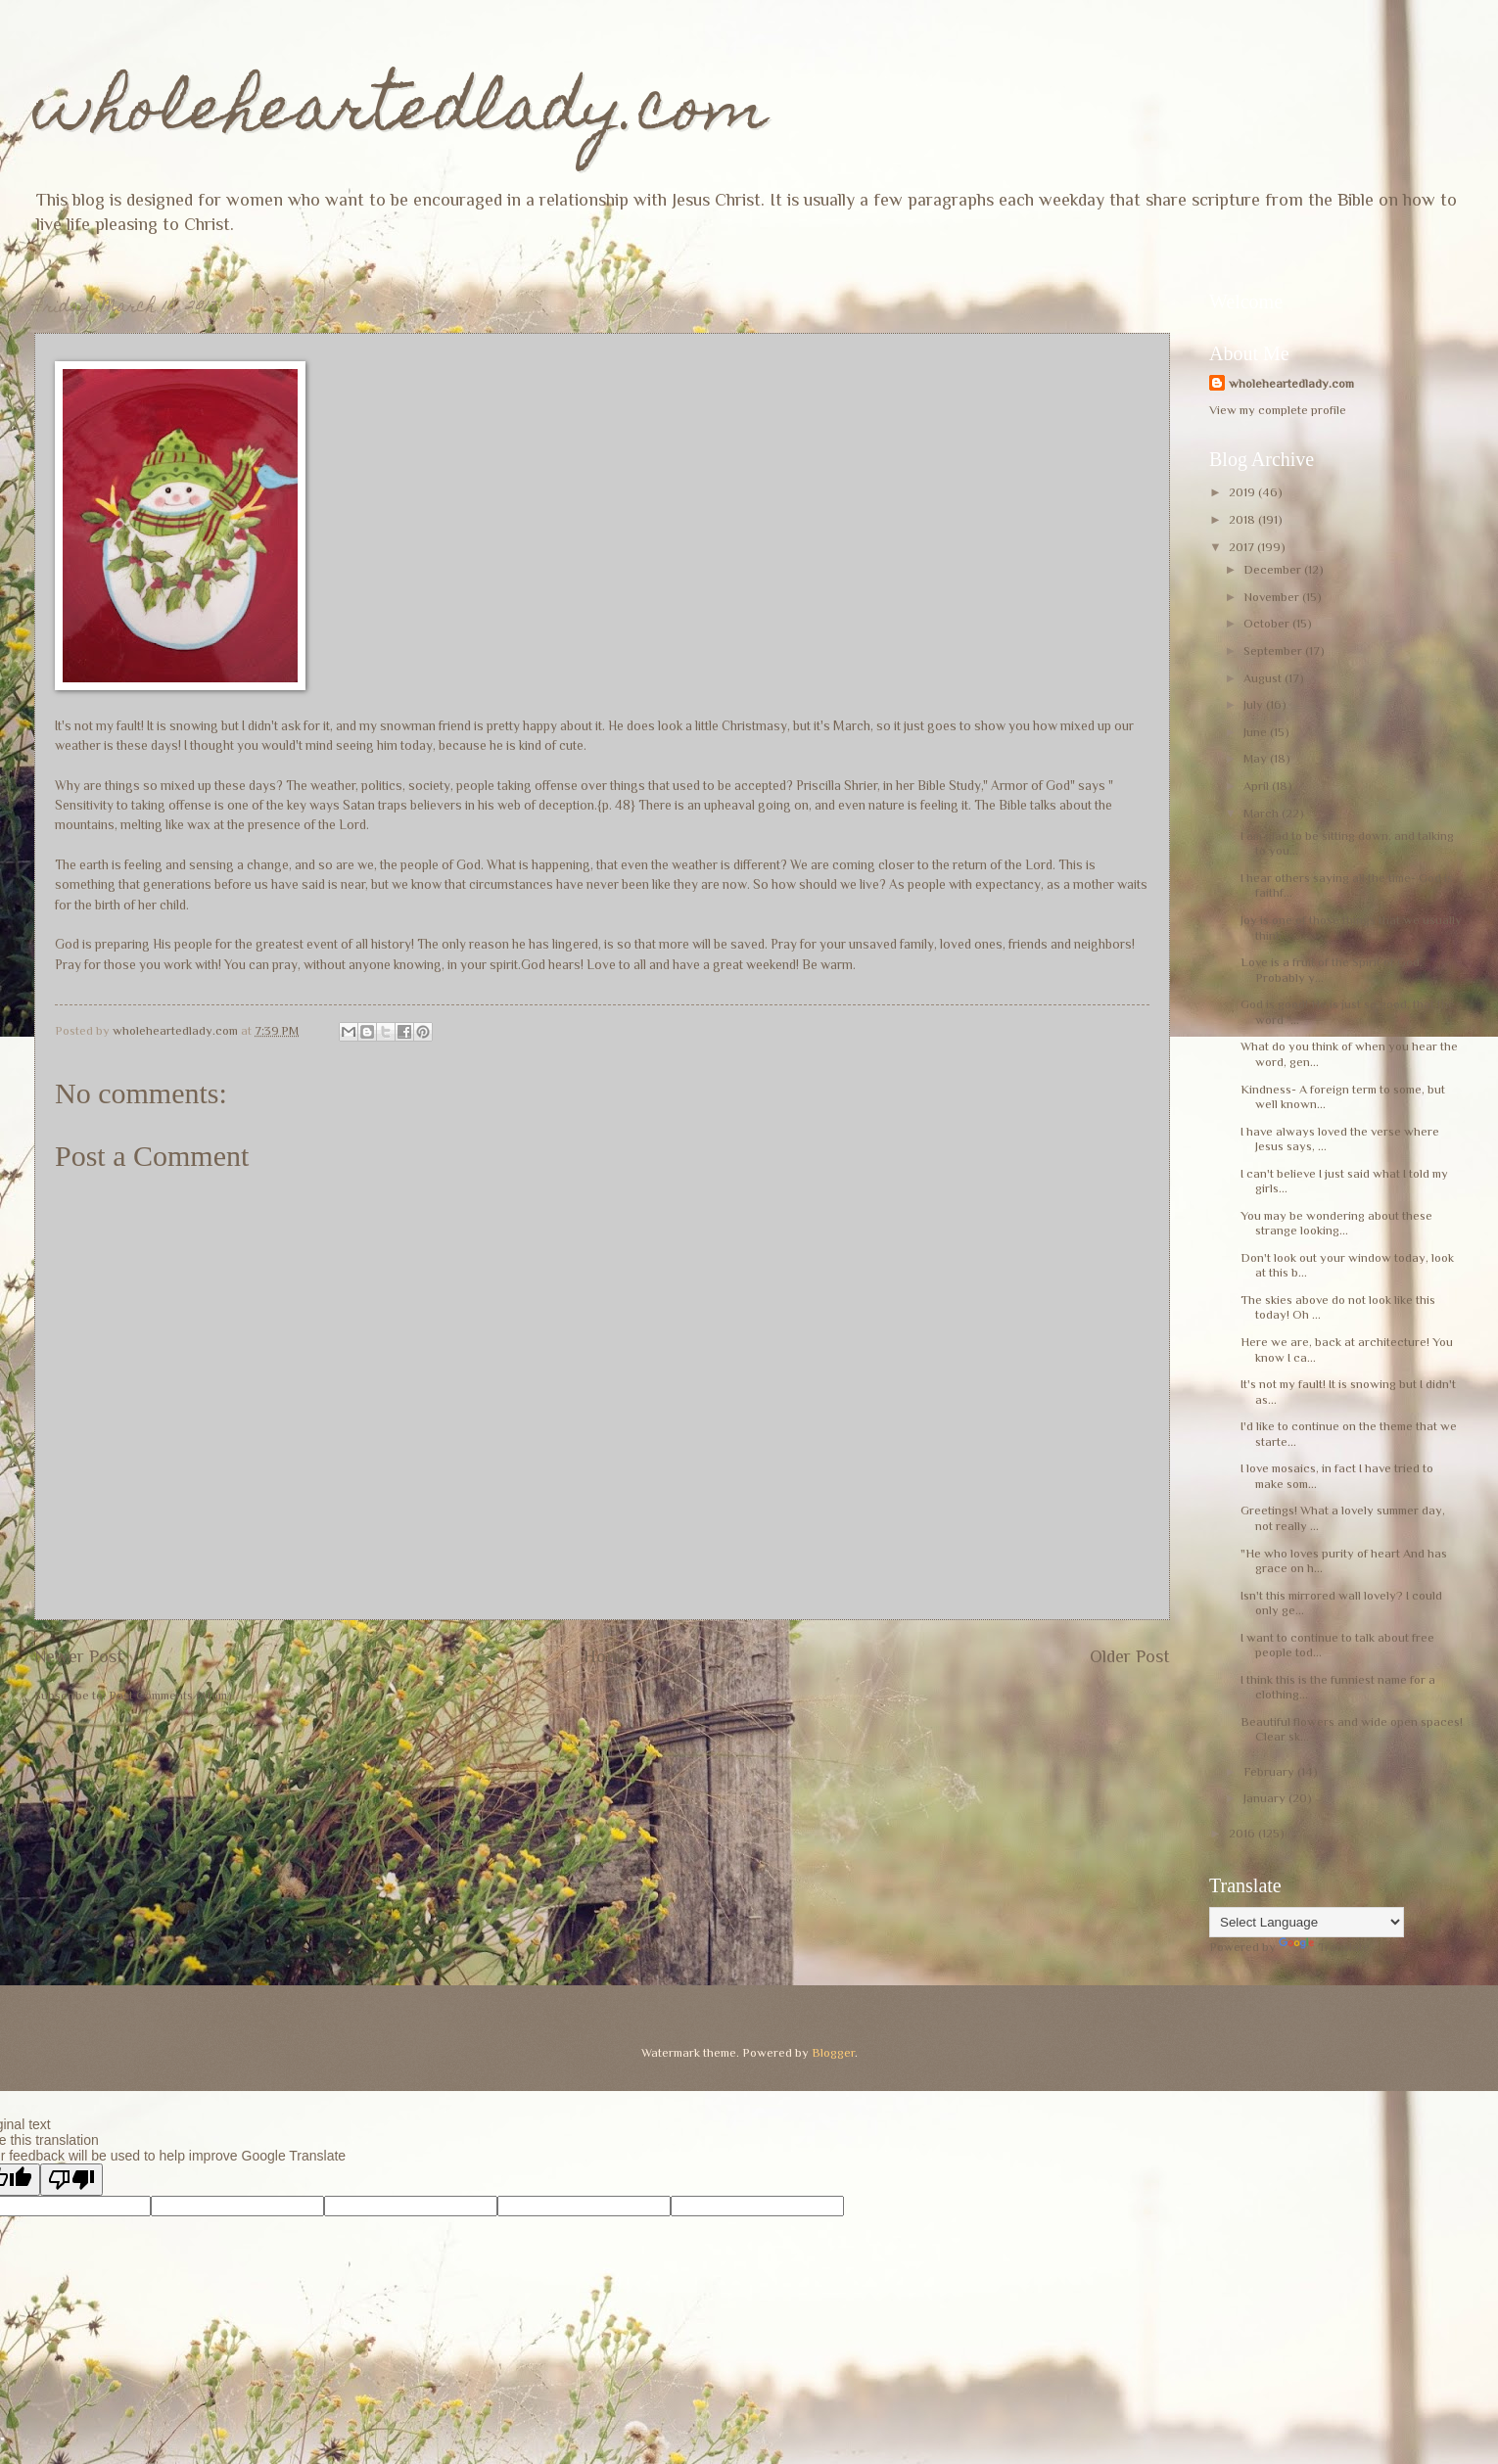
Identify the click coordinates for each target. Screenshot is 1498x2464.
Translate (1324, 1946)
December (1273, 569)
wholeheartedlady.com (401, 114)
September (1274, 650)
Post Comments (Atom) (170, 1695)
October (1267, 623)
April (1257, 785)
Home (607, 1656)
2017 (1243, 546)
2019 (1243, 492)
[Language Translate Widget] (1306, 1922)
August (1264, 678)
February (1270, 1771)
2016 (1243, 1833)
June (1256, 731)
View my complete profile (1277, 409)
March (1262, 813)
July (1254, 704)
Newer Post (78, 1656)
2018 (1243, 519)
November (1272, 596)
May (1256, 758)
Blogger (833, 2052)
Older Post (1130, 1656)
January (1265, 1797)
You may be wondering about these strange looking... (1336, 1222)
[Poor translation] (71, 2179)
